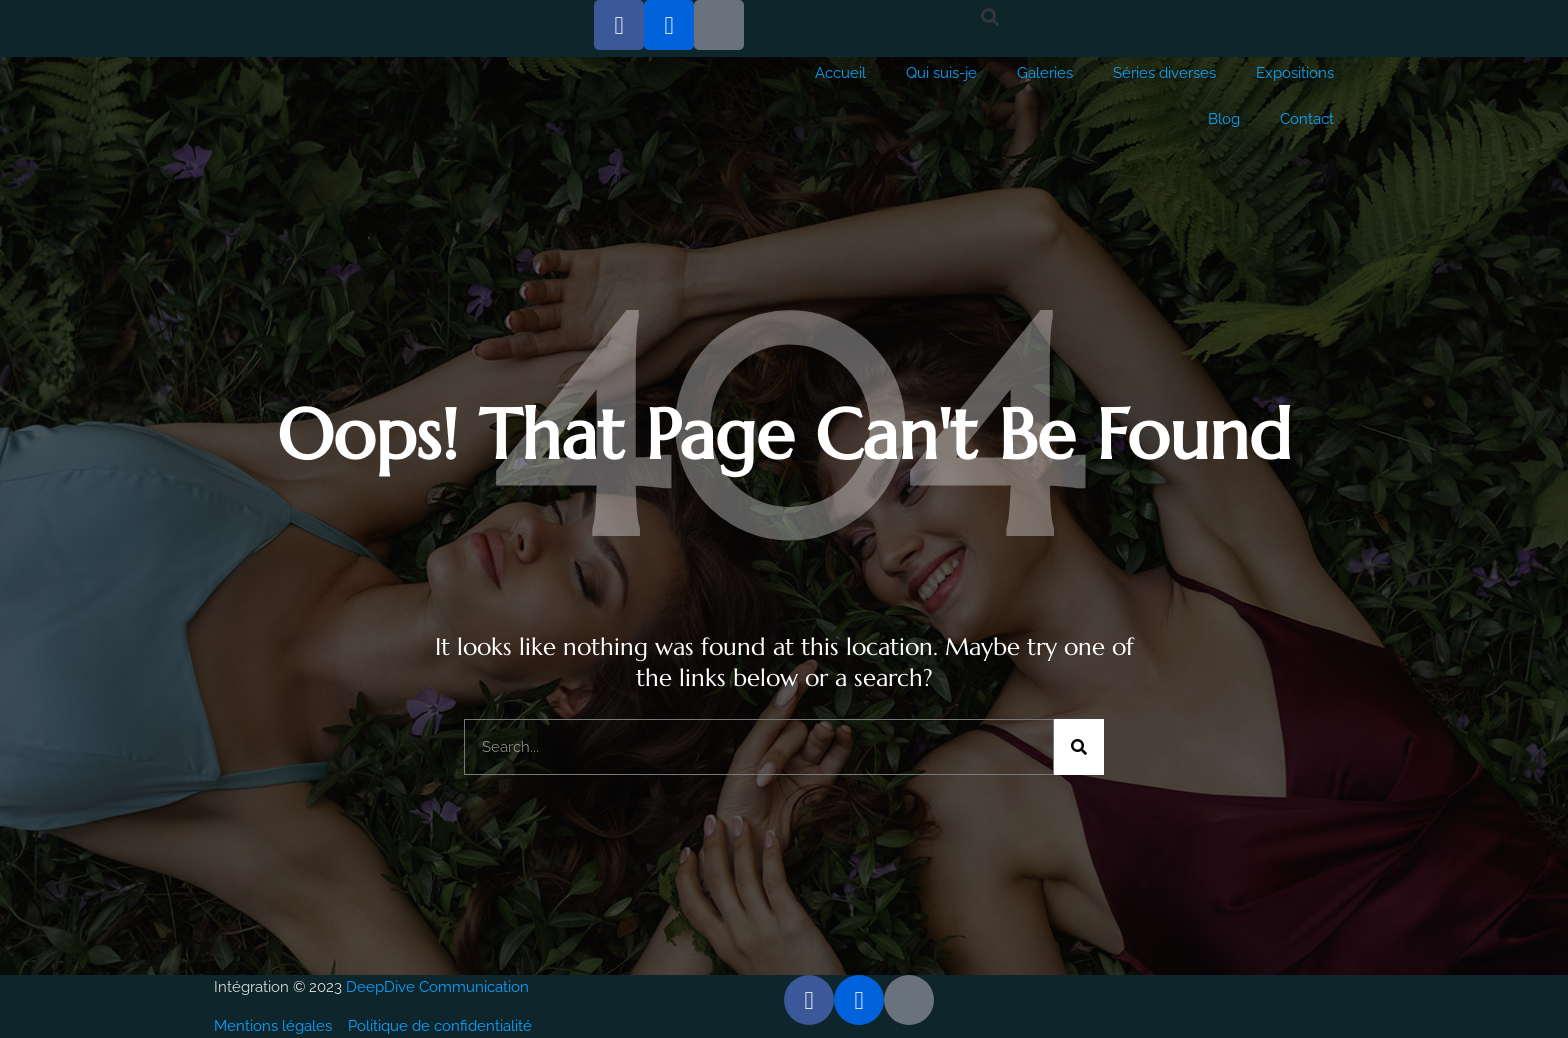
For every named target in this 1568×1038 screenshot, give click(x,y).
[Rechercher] (1079, 747)
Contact (1307, 119)
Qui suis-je (941, 73)
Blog (1224, 119)
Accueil (840, 73)
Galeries (1045, 73)
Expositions (1295, 73)
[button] (990, 16)
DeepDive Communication (439, 987)
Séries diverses (1164, 73)
